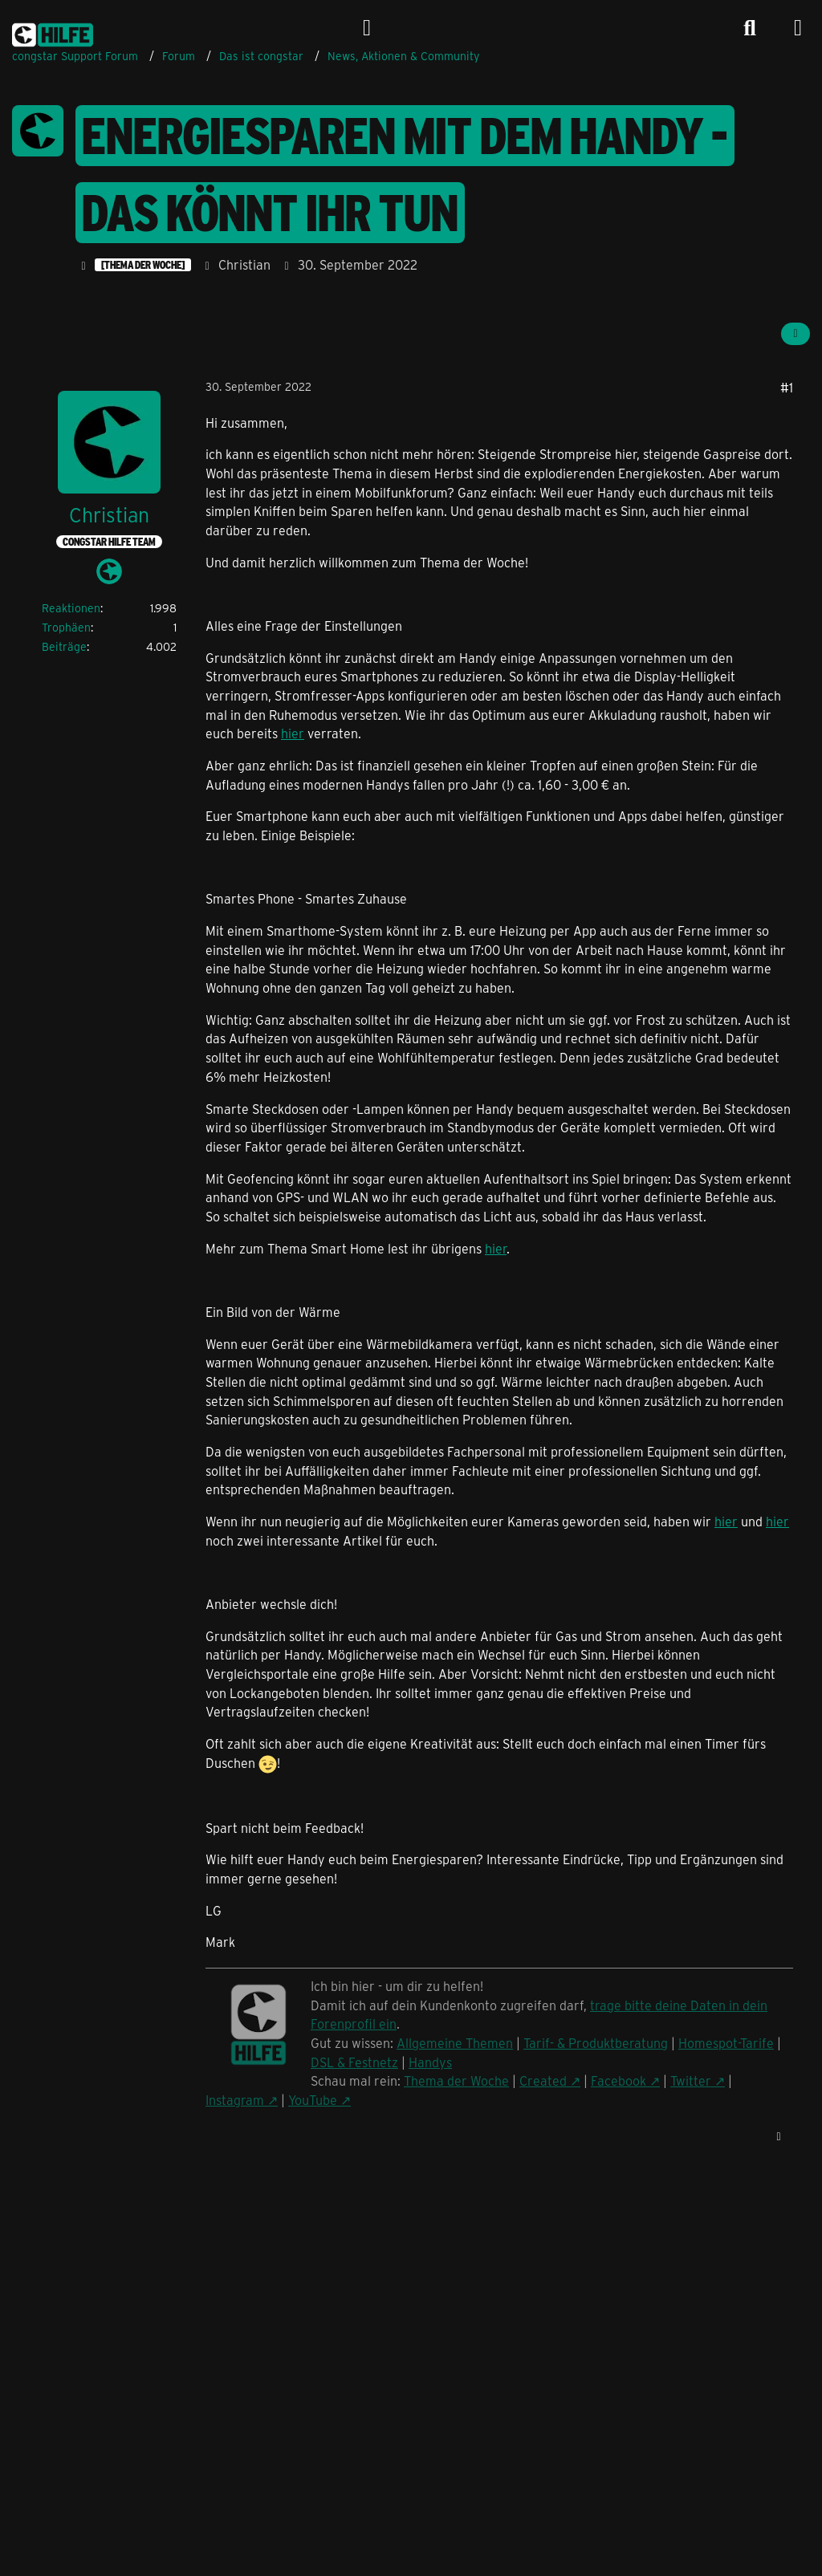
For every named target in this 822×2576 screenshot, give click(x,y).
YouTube (312, 2099)
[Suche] (750, 28)
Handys (430, 2062)
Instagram (235, 2099)
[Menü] (798, 28)
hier (292, 733)
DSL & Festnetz (354, 2062)
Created (543, 2080)
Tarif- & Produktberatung (595, 2042)
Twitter (690, 2080)
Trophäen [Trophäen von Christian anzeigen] (66, 627)
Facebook (618, 2080)
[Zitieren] (778, 2137)
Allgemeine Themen (455, 2042)
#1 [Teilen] (786, 387)
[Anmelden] (367, 28)
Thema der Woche (456, 2080)
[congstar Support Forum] (52, 32)
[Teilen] (795, 334)
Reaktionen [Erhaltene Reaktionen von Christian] (71, 608)
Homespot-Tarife (726, 2042)
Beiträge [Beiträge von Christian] (64, 646)
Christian (244, 264)
